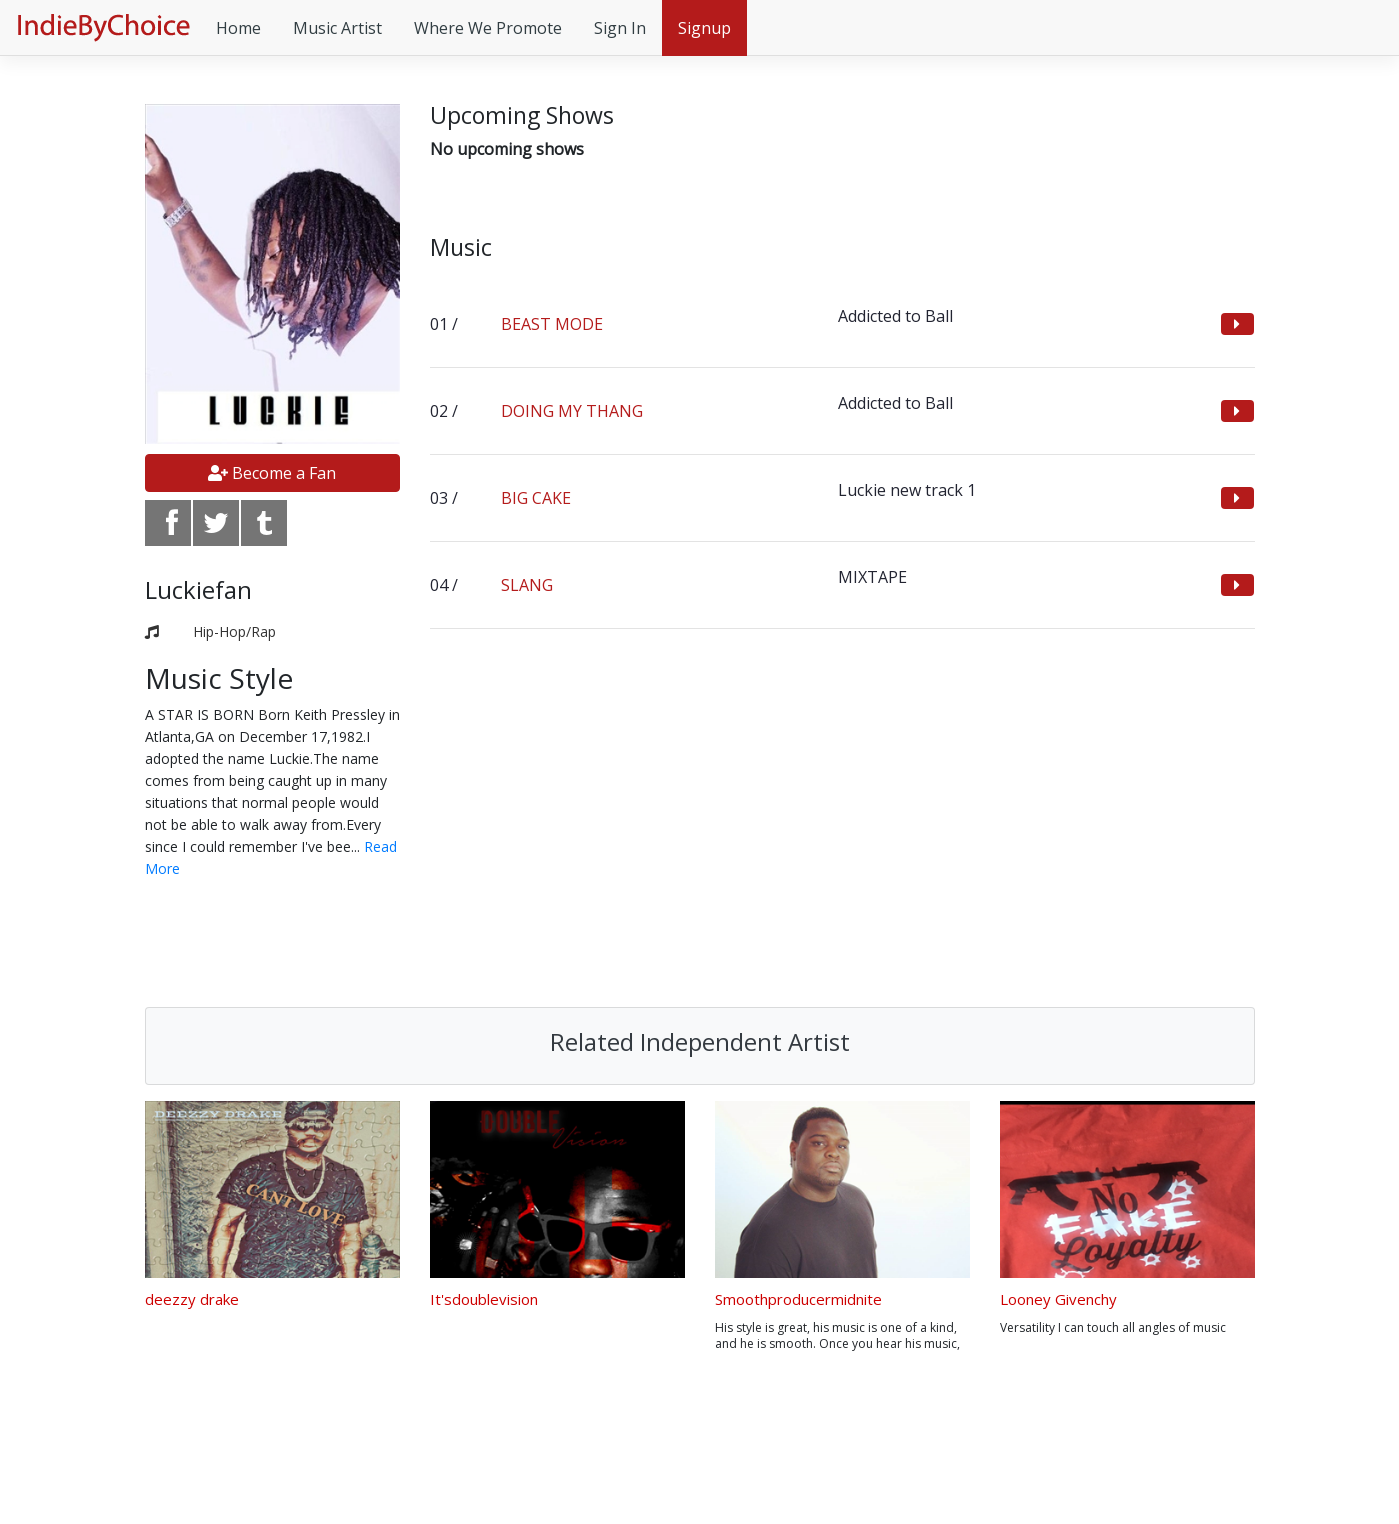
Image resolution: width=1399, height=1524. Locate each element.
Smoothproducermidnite (798, 1299)
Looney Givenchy (1058, 1299)
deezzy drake (192, 1299)
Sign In (620, 28)
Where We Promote (488, 28)
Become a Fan (272, 473)
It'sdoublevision (484, 1299)
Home (238, 28)
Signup (704, 28)
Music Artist (337, 28)
